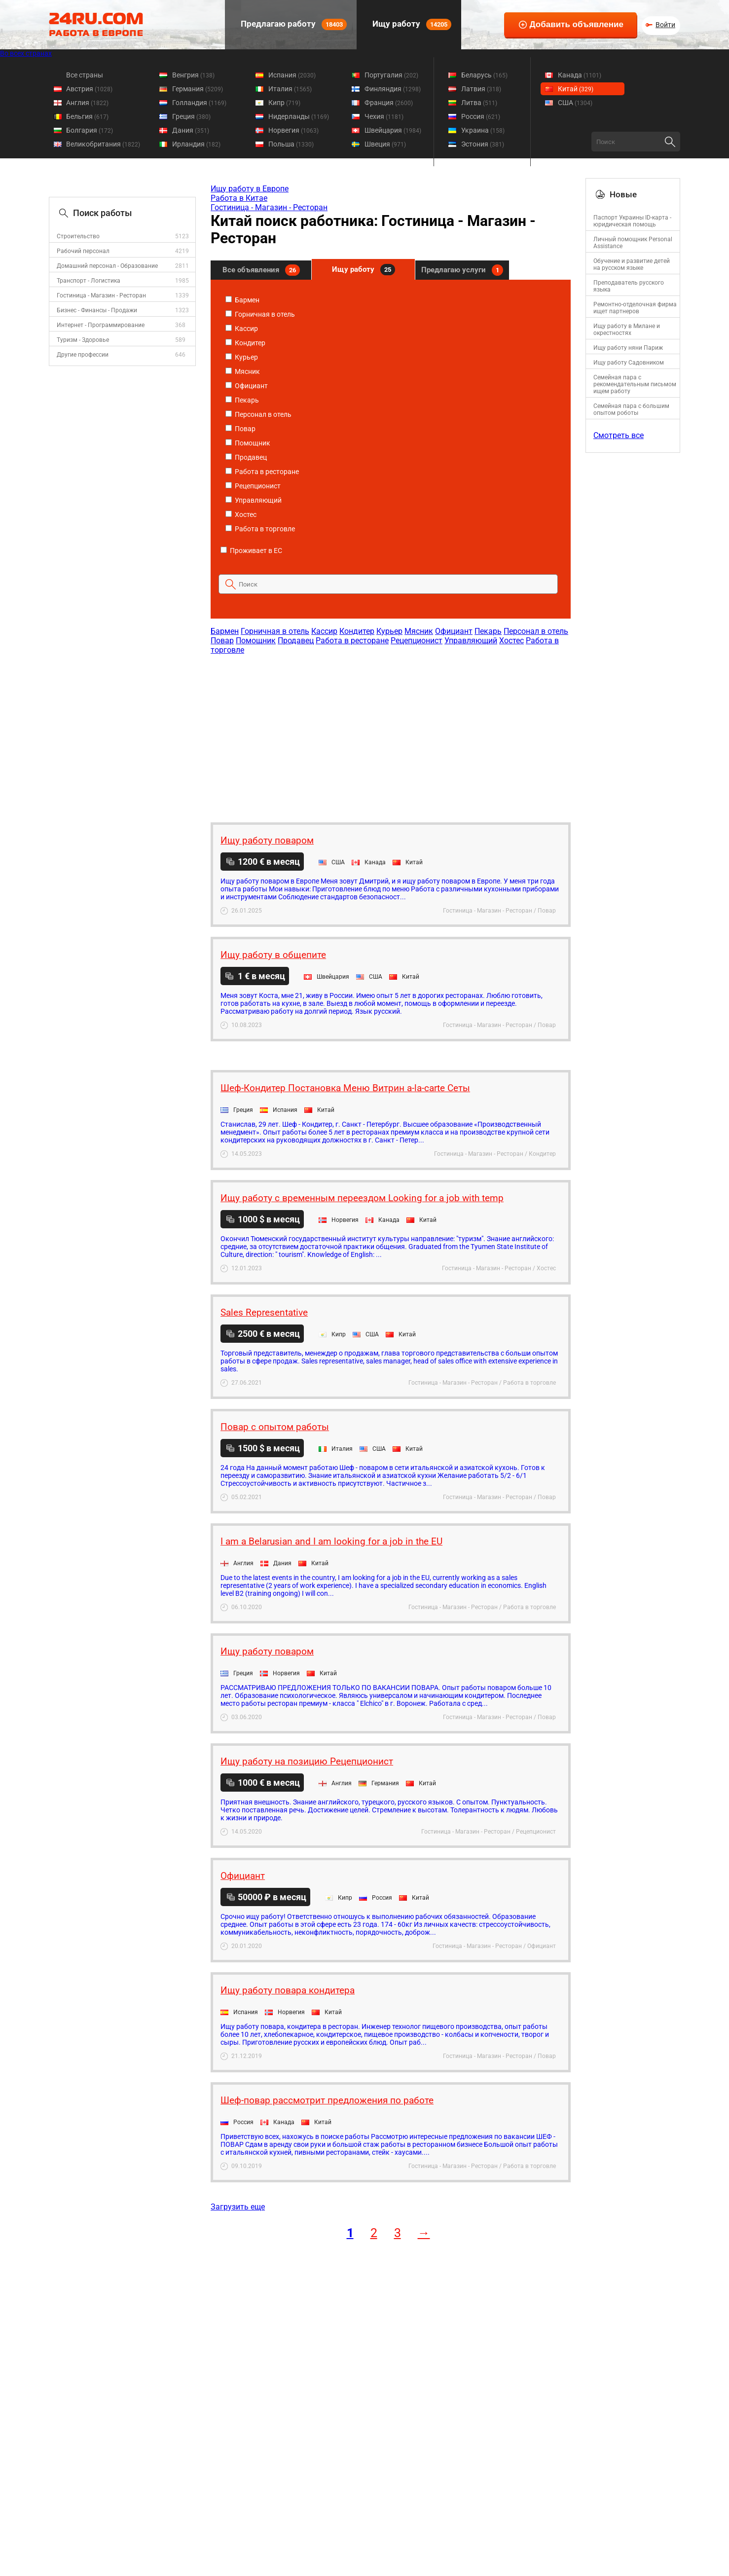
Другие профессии (83, 354)
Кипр (284, 103)
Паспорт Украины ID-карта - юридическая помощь (632, 221)
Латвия (481, 89)
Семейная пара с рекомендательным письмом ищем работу (634, 384)
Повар (240, 429)
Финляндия (392, 89)
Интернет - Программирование (101, 325)
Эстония (482, 144)
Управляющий (253, 500)
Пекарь (242, 400)
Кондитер (245, 343)
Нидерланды (298, 116)
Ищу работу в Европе (250, 188)
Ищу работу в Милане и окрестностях (626, 329)
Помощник (247, 443)
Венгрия (193, 75)
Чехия (383, 116)
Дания (190, 130)
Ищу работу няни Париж (628, 347)
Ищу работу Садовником (628, 362)
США (575, 103)
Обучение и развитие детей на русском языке (631, 264)
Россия (480, 116)
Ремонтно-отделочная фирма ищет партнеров (635, 308)
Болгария (89, 130)
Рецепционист (253, 486)
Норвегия (293, 130)
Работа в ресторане (262, 472)
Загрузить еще (238, 2206)
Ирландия (196, 144)
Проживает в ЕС (251, 550)
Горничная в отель (260, 314)
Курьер (241, 357)
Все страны (84, 75)
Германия (197, 89)
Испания (292, 75)
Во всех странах (26, 53)
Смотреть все (618, 435)
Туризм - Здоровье (83, 339)
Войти (665, 25)
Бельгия (87, 116)
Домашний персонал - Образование (107, 265)
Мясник (242, 371)
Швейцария (392, 130)
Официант (246, 386)
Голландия (199, 103)
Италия (290, 89)
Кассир (241, 328)
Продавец (246, 457)
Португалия (391, 75)
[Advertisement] (390, 733)
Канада (579, 75)
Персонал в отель (258, 414)
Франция (388, 103)
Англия (87, 103)
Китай (575, 89)
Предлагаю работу (293, 24)
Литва (479, 103)
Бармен (242, 300)
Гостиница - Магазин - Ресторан (101, 295)
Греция (191, 116)
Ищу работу (410, 24)
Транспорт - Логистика (88, 280)
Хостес (240, 514)
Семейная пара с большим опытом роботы (631, 409)
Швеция (385, 144)
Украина (483, 130)
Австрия (89, 89)
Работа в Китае (239, 198)
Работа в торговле (260, 529)
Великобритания (103, 144)
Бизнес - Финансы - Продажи (97, 310)
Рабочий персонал (83, 251)
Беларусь (484, 75)
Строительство (78, 236)
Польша (291, 144)
